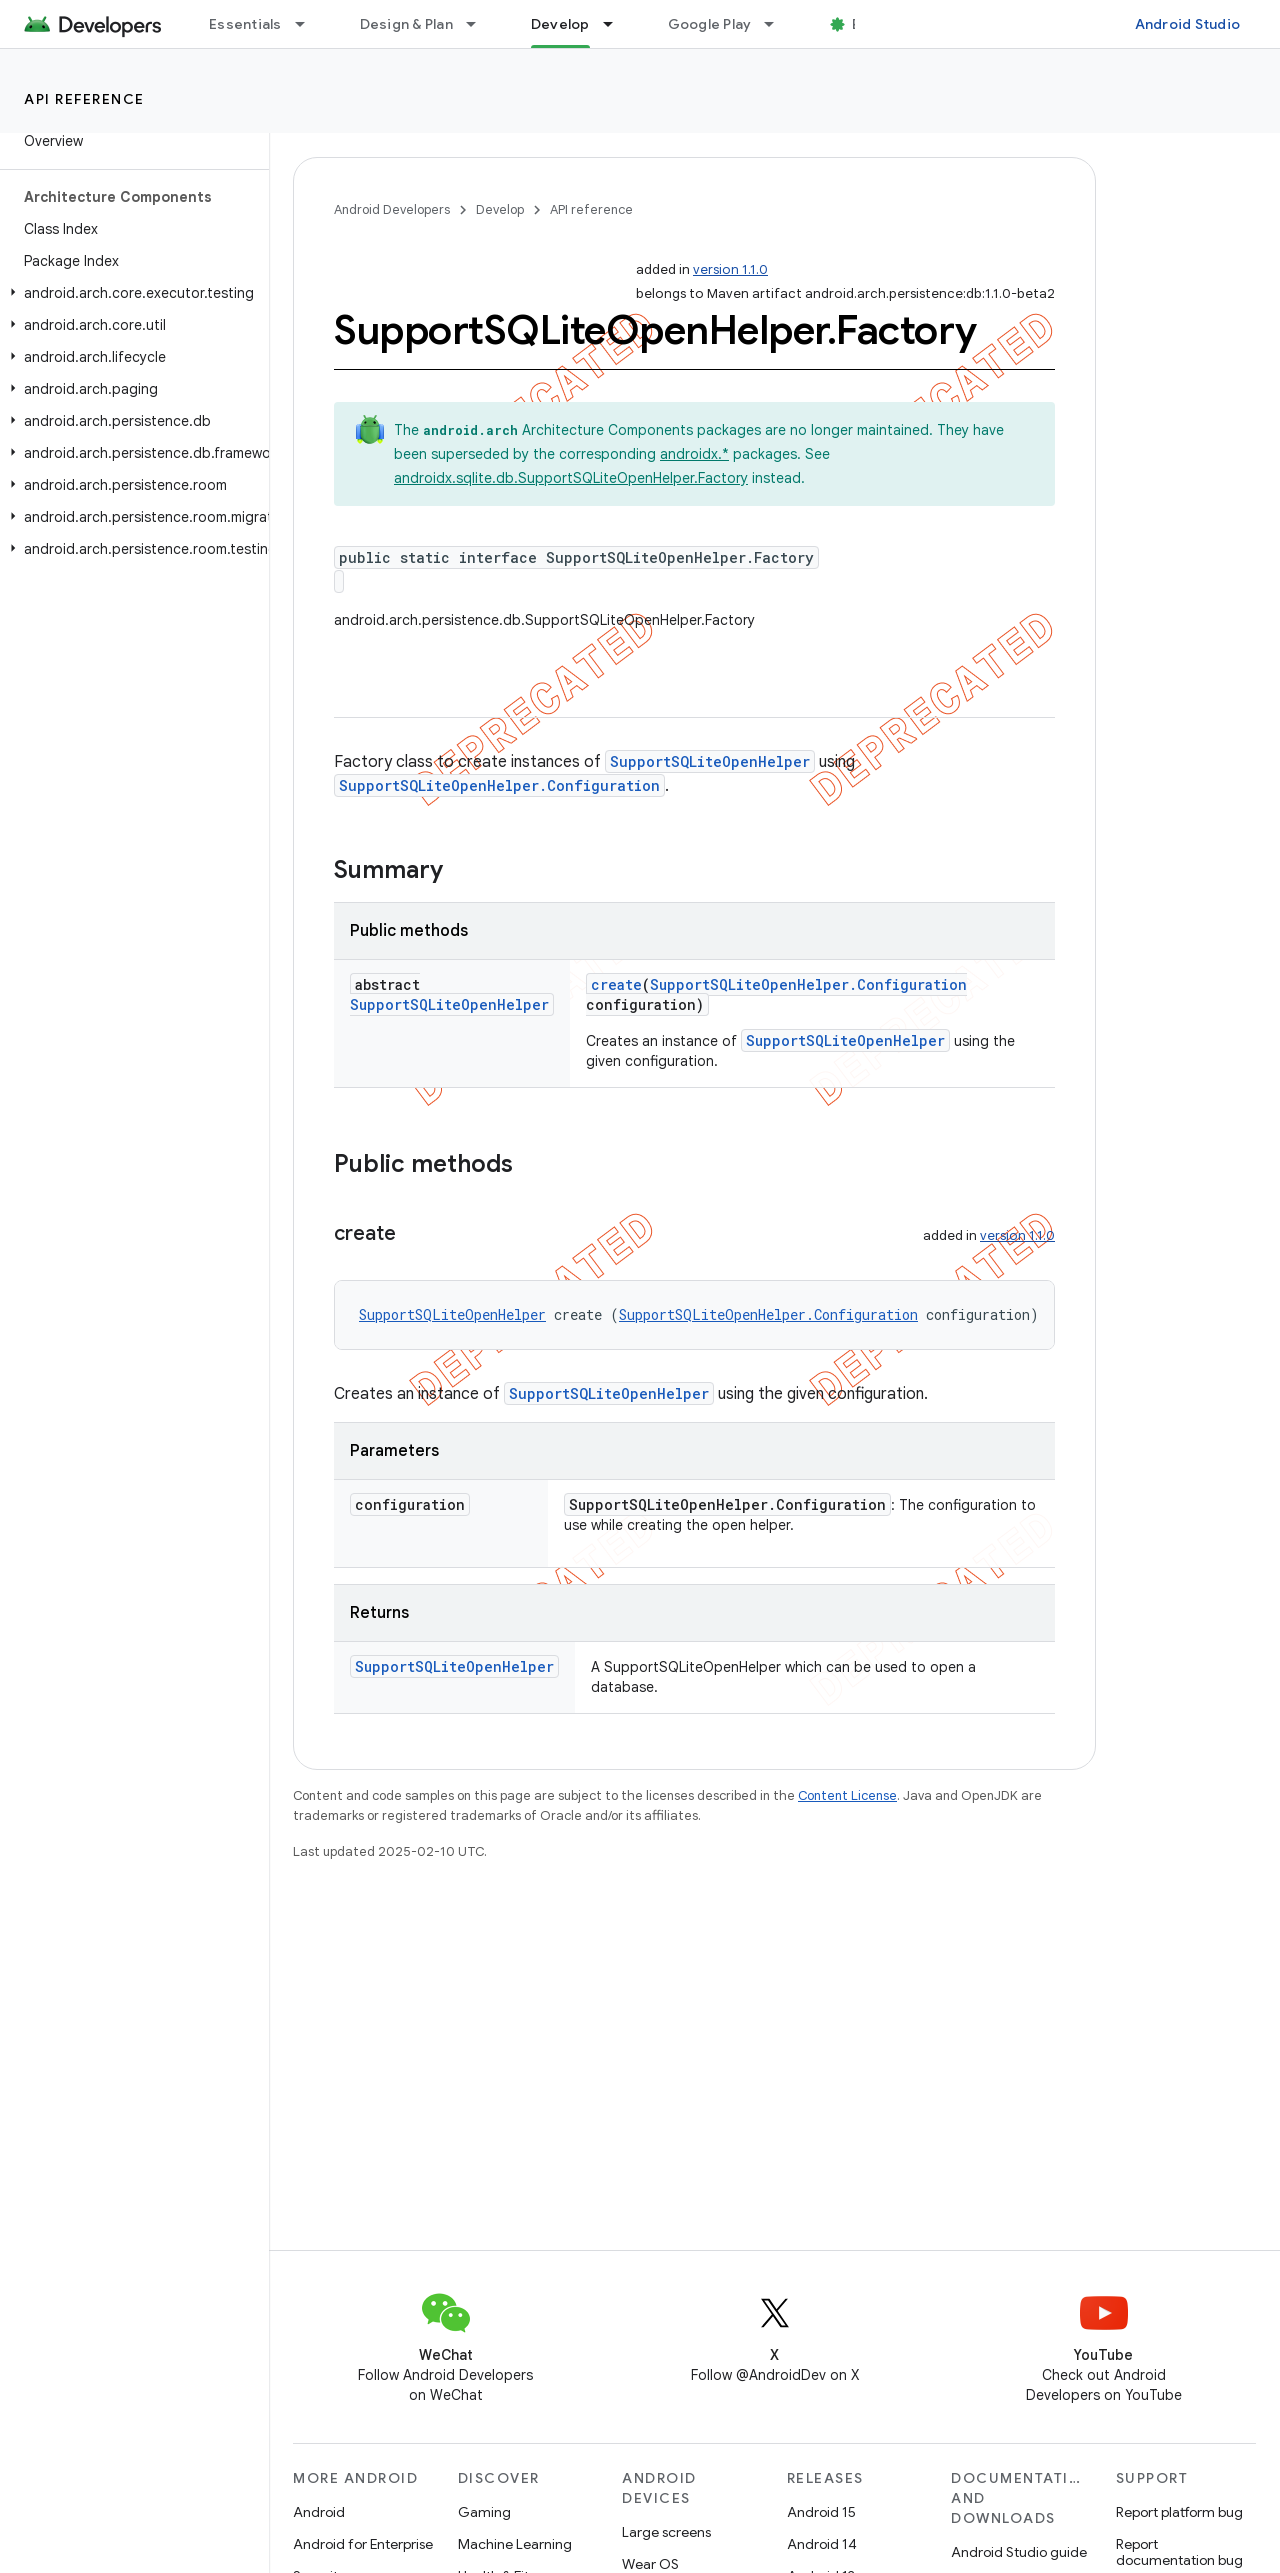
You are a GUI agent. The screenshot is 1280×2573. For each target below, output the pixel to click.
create (616, 984)
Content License (847, 1795)
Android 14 (822, 2544)
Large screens (666, 2532)
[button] (130, 293)
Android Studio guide (1019, 2552)
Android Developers (392, 209)
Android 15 (821, 2512)
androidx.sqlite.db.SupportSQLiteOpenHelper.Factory (571, 478)
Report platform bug (1179, 2512)
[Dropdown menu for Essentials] (309, 24)
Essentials (245, 24)
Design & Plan (406, 24)
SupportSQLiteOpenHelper (710, 761)
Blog (867, 24)
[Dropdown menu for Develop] (617, 24)
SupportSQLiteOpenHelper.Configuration (499, 785)
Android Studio (1188, 24)
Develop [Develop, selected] (560, 24)
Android (319, 2512)
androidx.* (694, 454)
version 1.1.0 (730, 269)
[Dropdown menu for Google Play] (778, 24)
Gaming (484, 2512)
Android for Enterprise (363, 2544)
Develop (500, 209)
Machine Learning (515, 2544)
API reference (84, 99)
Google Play (710, 24)
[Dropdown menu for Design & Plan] (480, 24)
